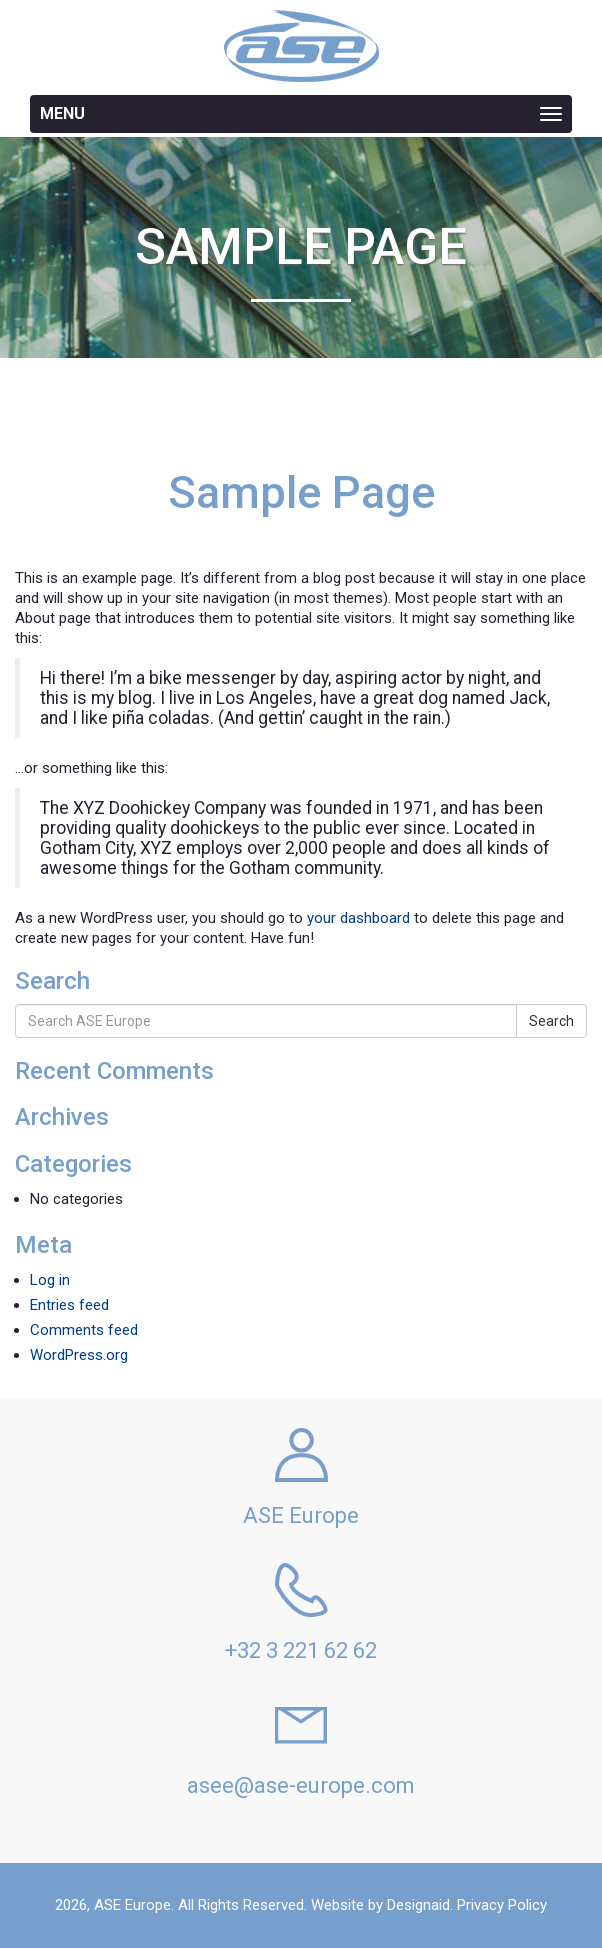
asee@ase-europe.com (301, 1785)
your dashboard (358, 918)
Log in (50, 1280)
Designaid (418, 1905)
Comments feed (84, 1330)
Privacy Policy (502, 1905)
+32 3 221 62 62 (301, 1650)
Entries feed (69, 1305)
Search (551, 1021)
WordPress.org (79, 1355)
